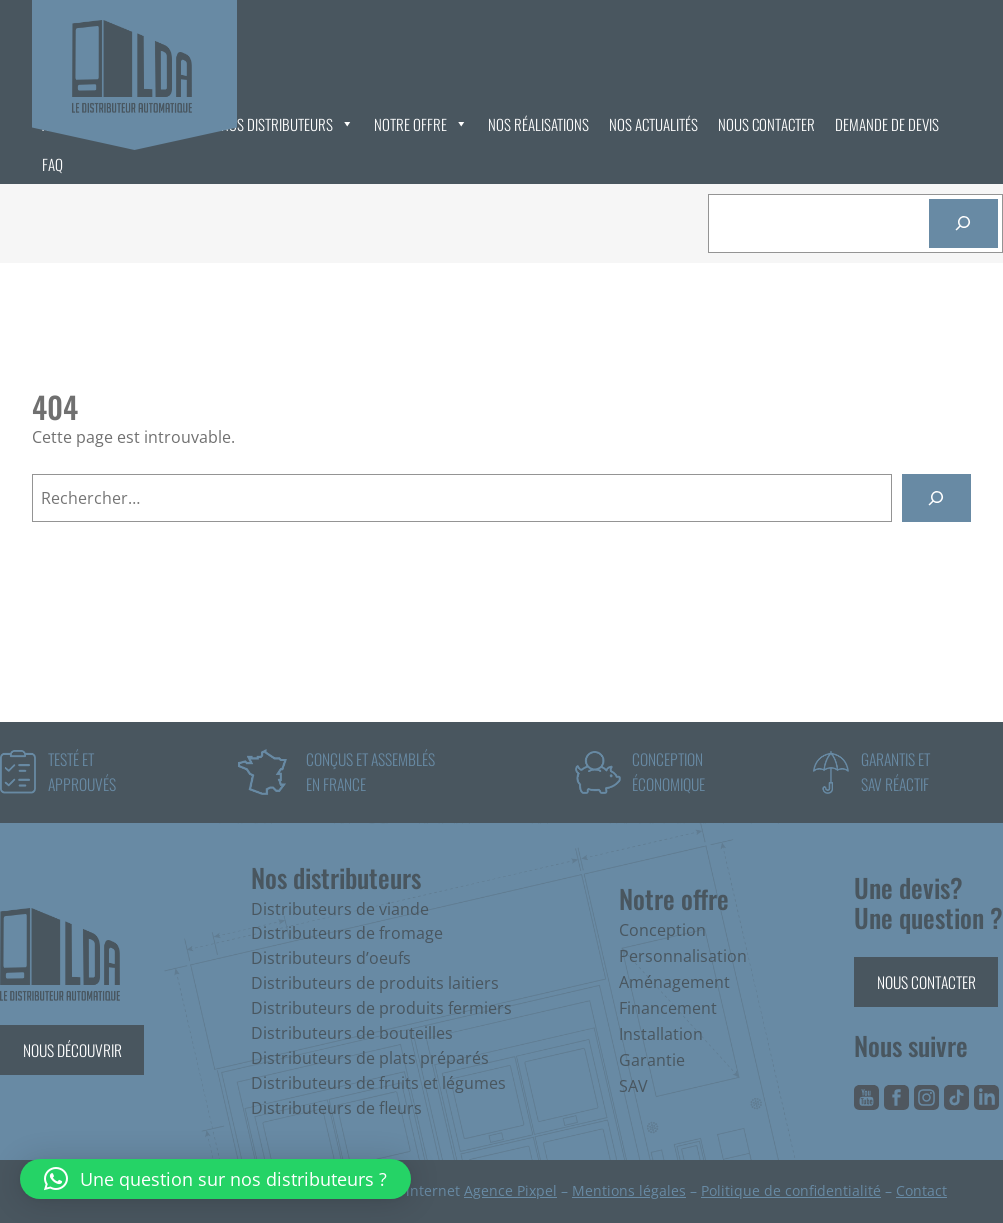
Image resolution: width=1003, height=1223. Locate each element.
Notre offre (421, 124)
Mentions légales (629, 1190)
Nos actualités (653, 124)
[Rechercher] (963, 223)
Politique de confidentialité (791, 1190)
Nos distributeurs (287, 124)
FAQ (52, 164)
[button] (215, 1179)
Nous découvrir (72, 1049)
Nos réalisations (538, 124)
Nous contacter (766, 124)
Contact (921, 1190)
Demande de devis (887, 124)
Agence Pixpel (510, 1190)
